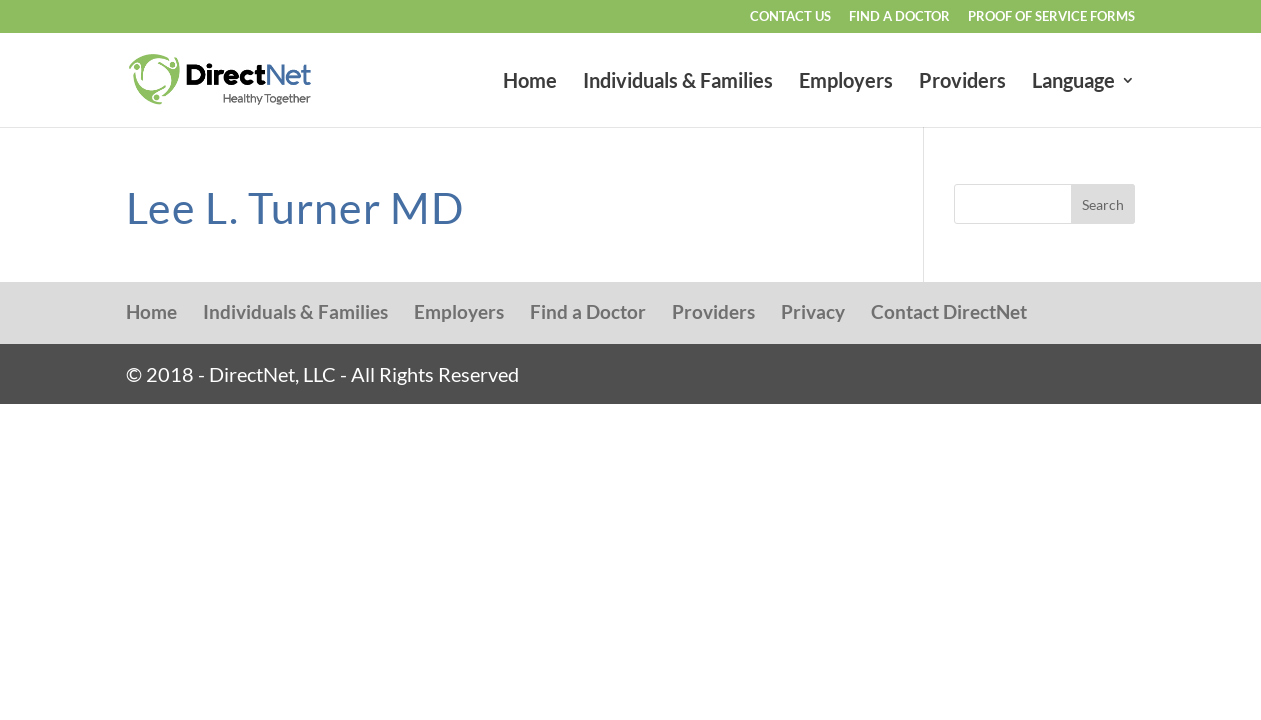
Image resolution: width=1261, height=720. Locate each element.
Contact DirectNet (949, 311)
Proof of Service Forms (1051, 17)
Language (1073, 82)
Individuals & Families (678, 82)
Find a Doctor (899, 17)
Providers (962, 82)
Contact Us (790, 17)
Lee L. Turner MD (295, 207)
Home (530, 82)
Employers (846, 82)
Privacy (813, 311)
